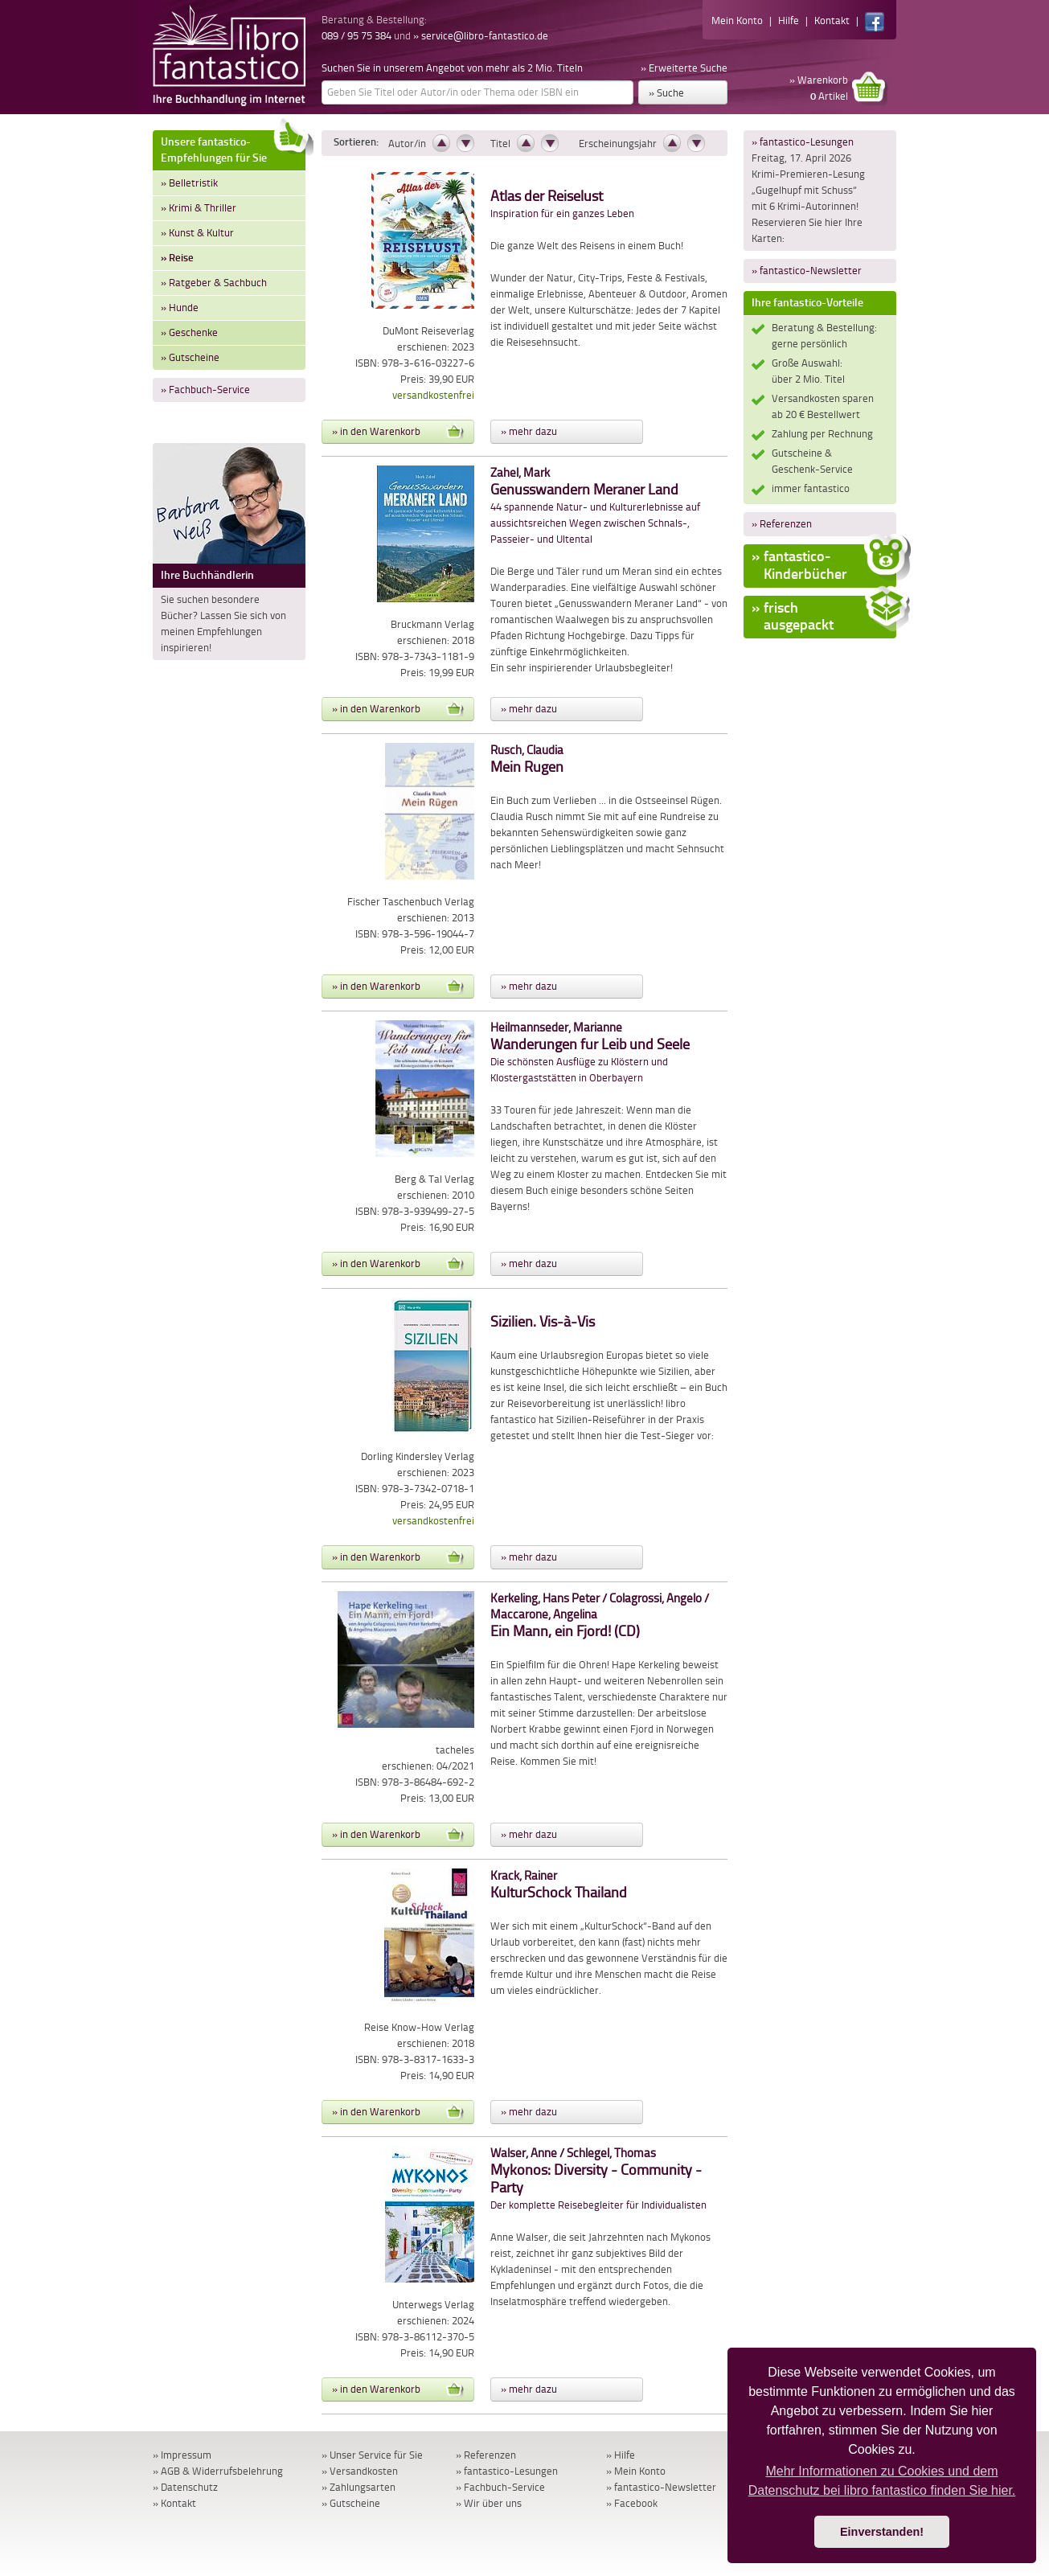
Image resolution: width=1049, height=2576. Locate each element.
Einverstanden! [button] (882, 2531)
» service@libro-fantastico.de (480, 36)
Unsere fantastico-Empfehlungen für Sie (233, 147)
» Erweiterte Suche (684, 68)
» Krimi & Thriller (198, 208)
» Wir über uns (489, 2503)
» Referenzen (782, 524)
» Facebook (632, 2503)
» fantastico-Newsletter (807, 271)
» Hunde (180, 307)
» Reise (177, 258)
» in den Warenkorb (398, 432)
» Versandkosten (360, 2471)
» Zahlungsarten (358, 2487)
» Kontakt (174, 2503)
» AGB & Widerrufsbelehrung (218, 2471)
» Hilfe (620, 2455)
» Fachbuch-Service (205, 390)
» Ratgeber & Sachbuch (214, 283)
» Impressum (182, 2455)
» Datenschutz (185, 2487)
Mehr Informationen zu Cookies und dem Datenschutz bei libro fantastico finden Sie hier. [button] (882, 2480)
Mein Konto (737, 20)
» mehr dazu (529, 431)
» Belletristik (189, 183)
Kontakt (832, 20)
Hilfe (788, 20)
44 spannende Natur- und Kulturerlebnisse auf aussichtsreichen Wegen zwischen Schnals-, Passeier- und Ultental (595, 506)
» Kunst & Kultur (197, 233)
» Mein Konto (636, 2471)
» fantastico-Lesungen (803, 142)
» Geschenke (189, 332)
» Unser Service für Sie (372, 2455)
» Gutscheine (190, 357)
